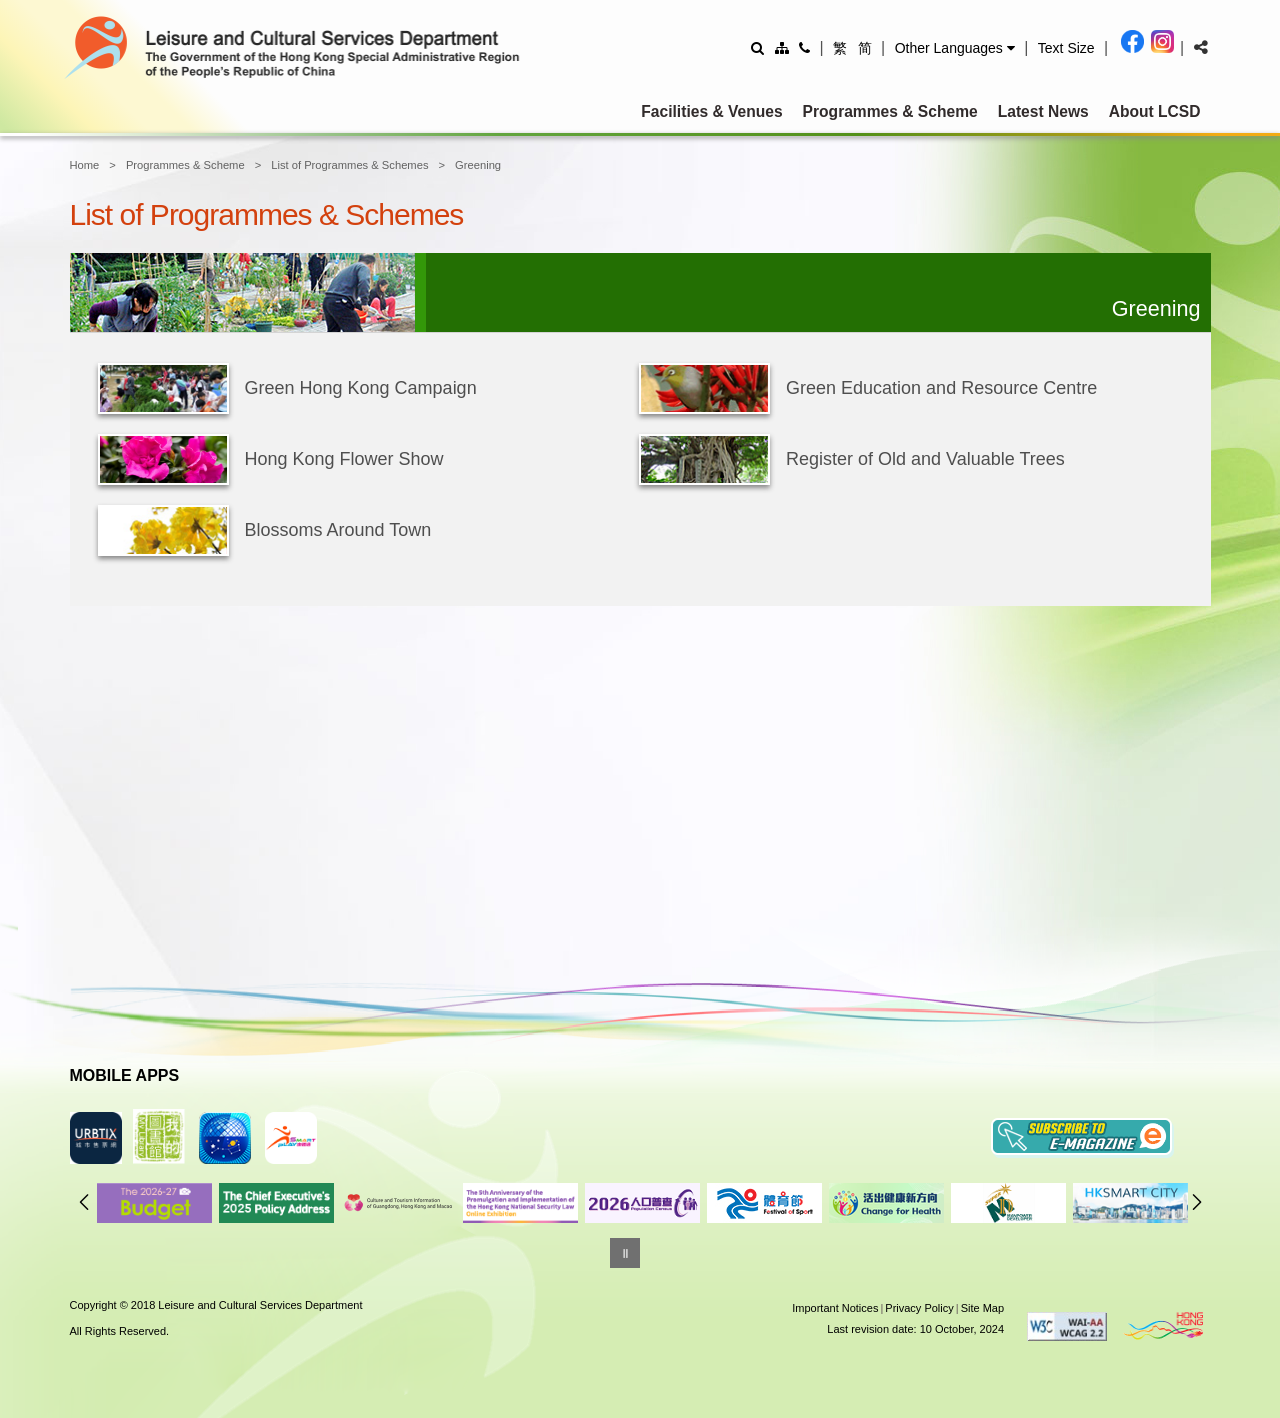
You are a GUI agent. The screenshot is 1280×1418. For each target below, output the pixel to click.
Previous (84, 1202)
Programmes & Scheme (890, 111)
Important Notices (835, 1308)
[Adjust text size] (1066, 47)
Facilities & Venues (711, 111)
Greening (478, 165)
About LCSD (1155, 111)
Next (1197, 1202)
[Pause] (625, 1253)
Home (85, 165)
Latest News (1043, 111)
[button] (955, 48)
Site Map (982, 1308)
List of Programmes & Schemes (349, 165)
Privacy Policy (919, 1308)
